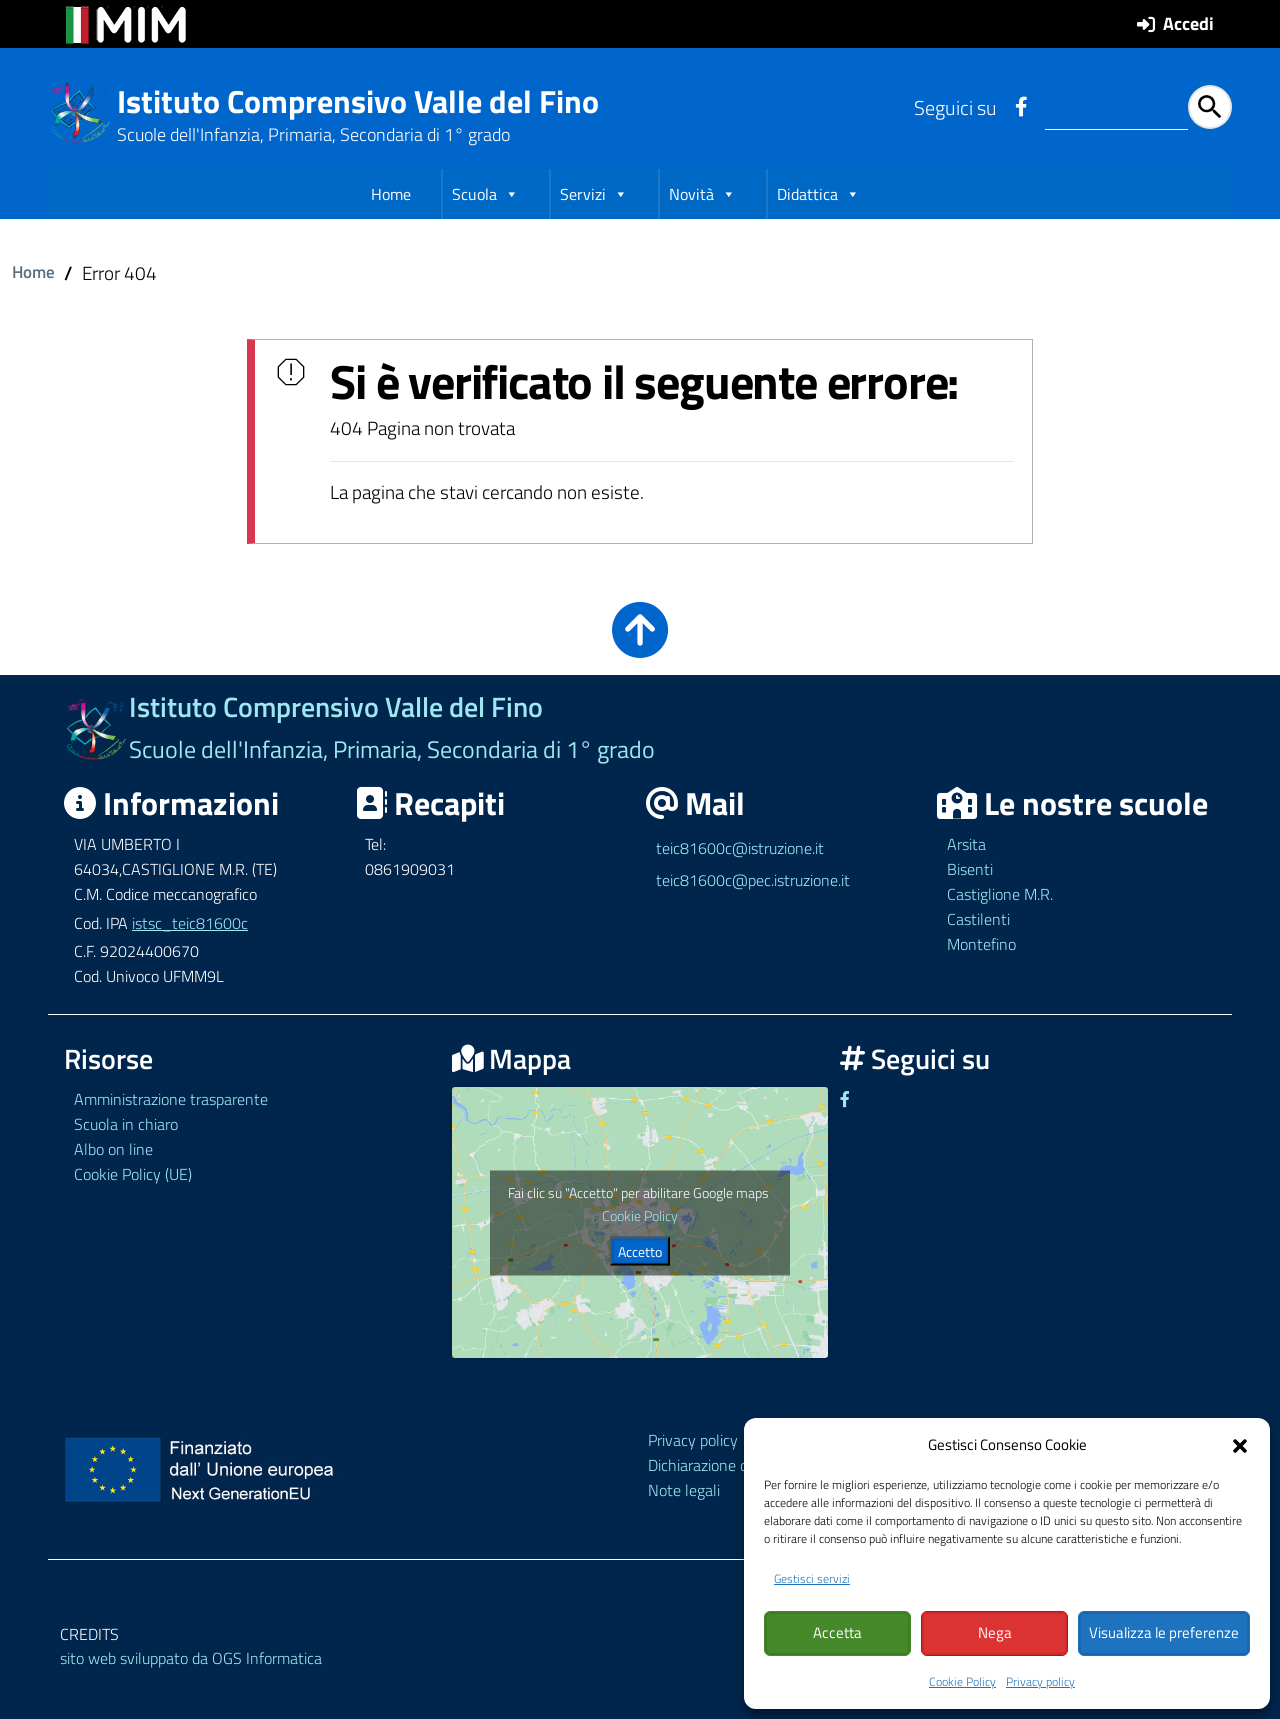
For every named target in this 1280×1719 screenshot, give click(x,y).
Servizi (594, 199)
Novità (702, 199)
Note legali (684, 1488)
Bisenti (970, 868)
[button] (1240, 1444)
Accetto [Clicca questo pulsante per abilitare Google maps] (640, 1249)
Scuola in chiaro (126, 1123)
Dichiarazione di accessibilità (741, 1463)
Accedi (1188, 23)
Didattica (818, 199)
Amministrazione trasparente (171, 1098)
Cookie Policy (962, 1681)
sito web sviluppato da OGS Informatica (191, 1657)
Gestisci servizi (812, 1578)
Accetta (837, 1633)
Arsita (966, 843)
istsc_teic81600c (190, 921)
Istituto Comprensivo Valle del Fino (358, 101)
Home (391, 199)
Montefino (981, 942)
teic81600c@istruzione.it (740, 847)
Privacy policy (1040, 1681)
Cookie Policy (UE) (133, 1173)
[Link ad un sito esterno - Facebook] (1021, 107)
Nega (995, 1633)
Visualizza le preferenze (1164, 1633)
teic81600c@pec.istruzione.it (753, 879)
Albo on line (113, 1148)
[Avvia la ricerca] (1210, 107)
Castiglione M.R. (1000, 892)
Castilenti (978, 917)
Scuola (485, 199)
